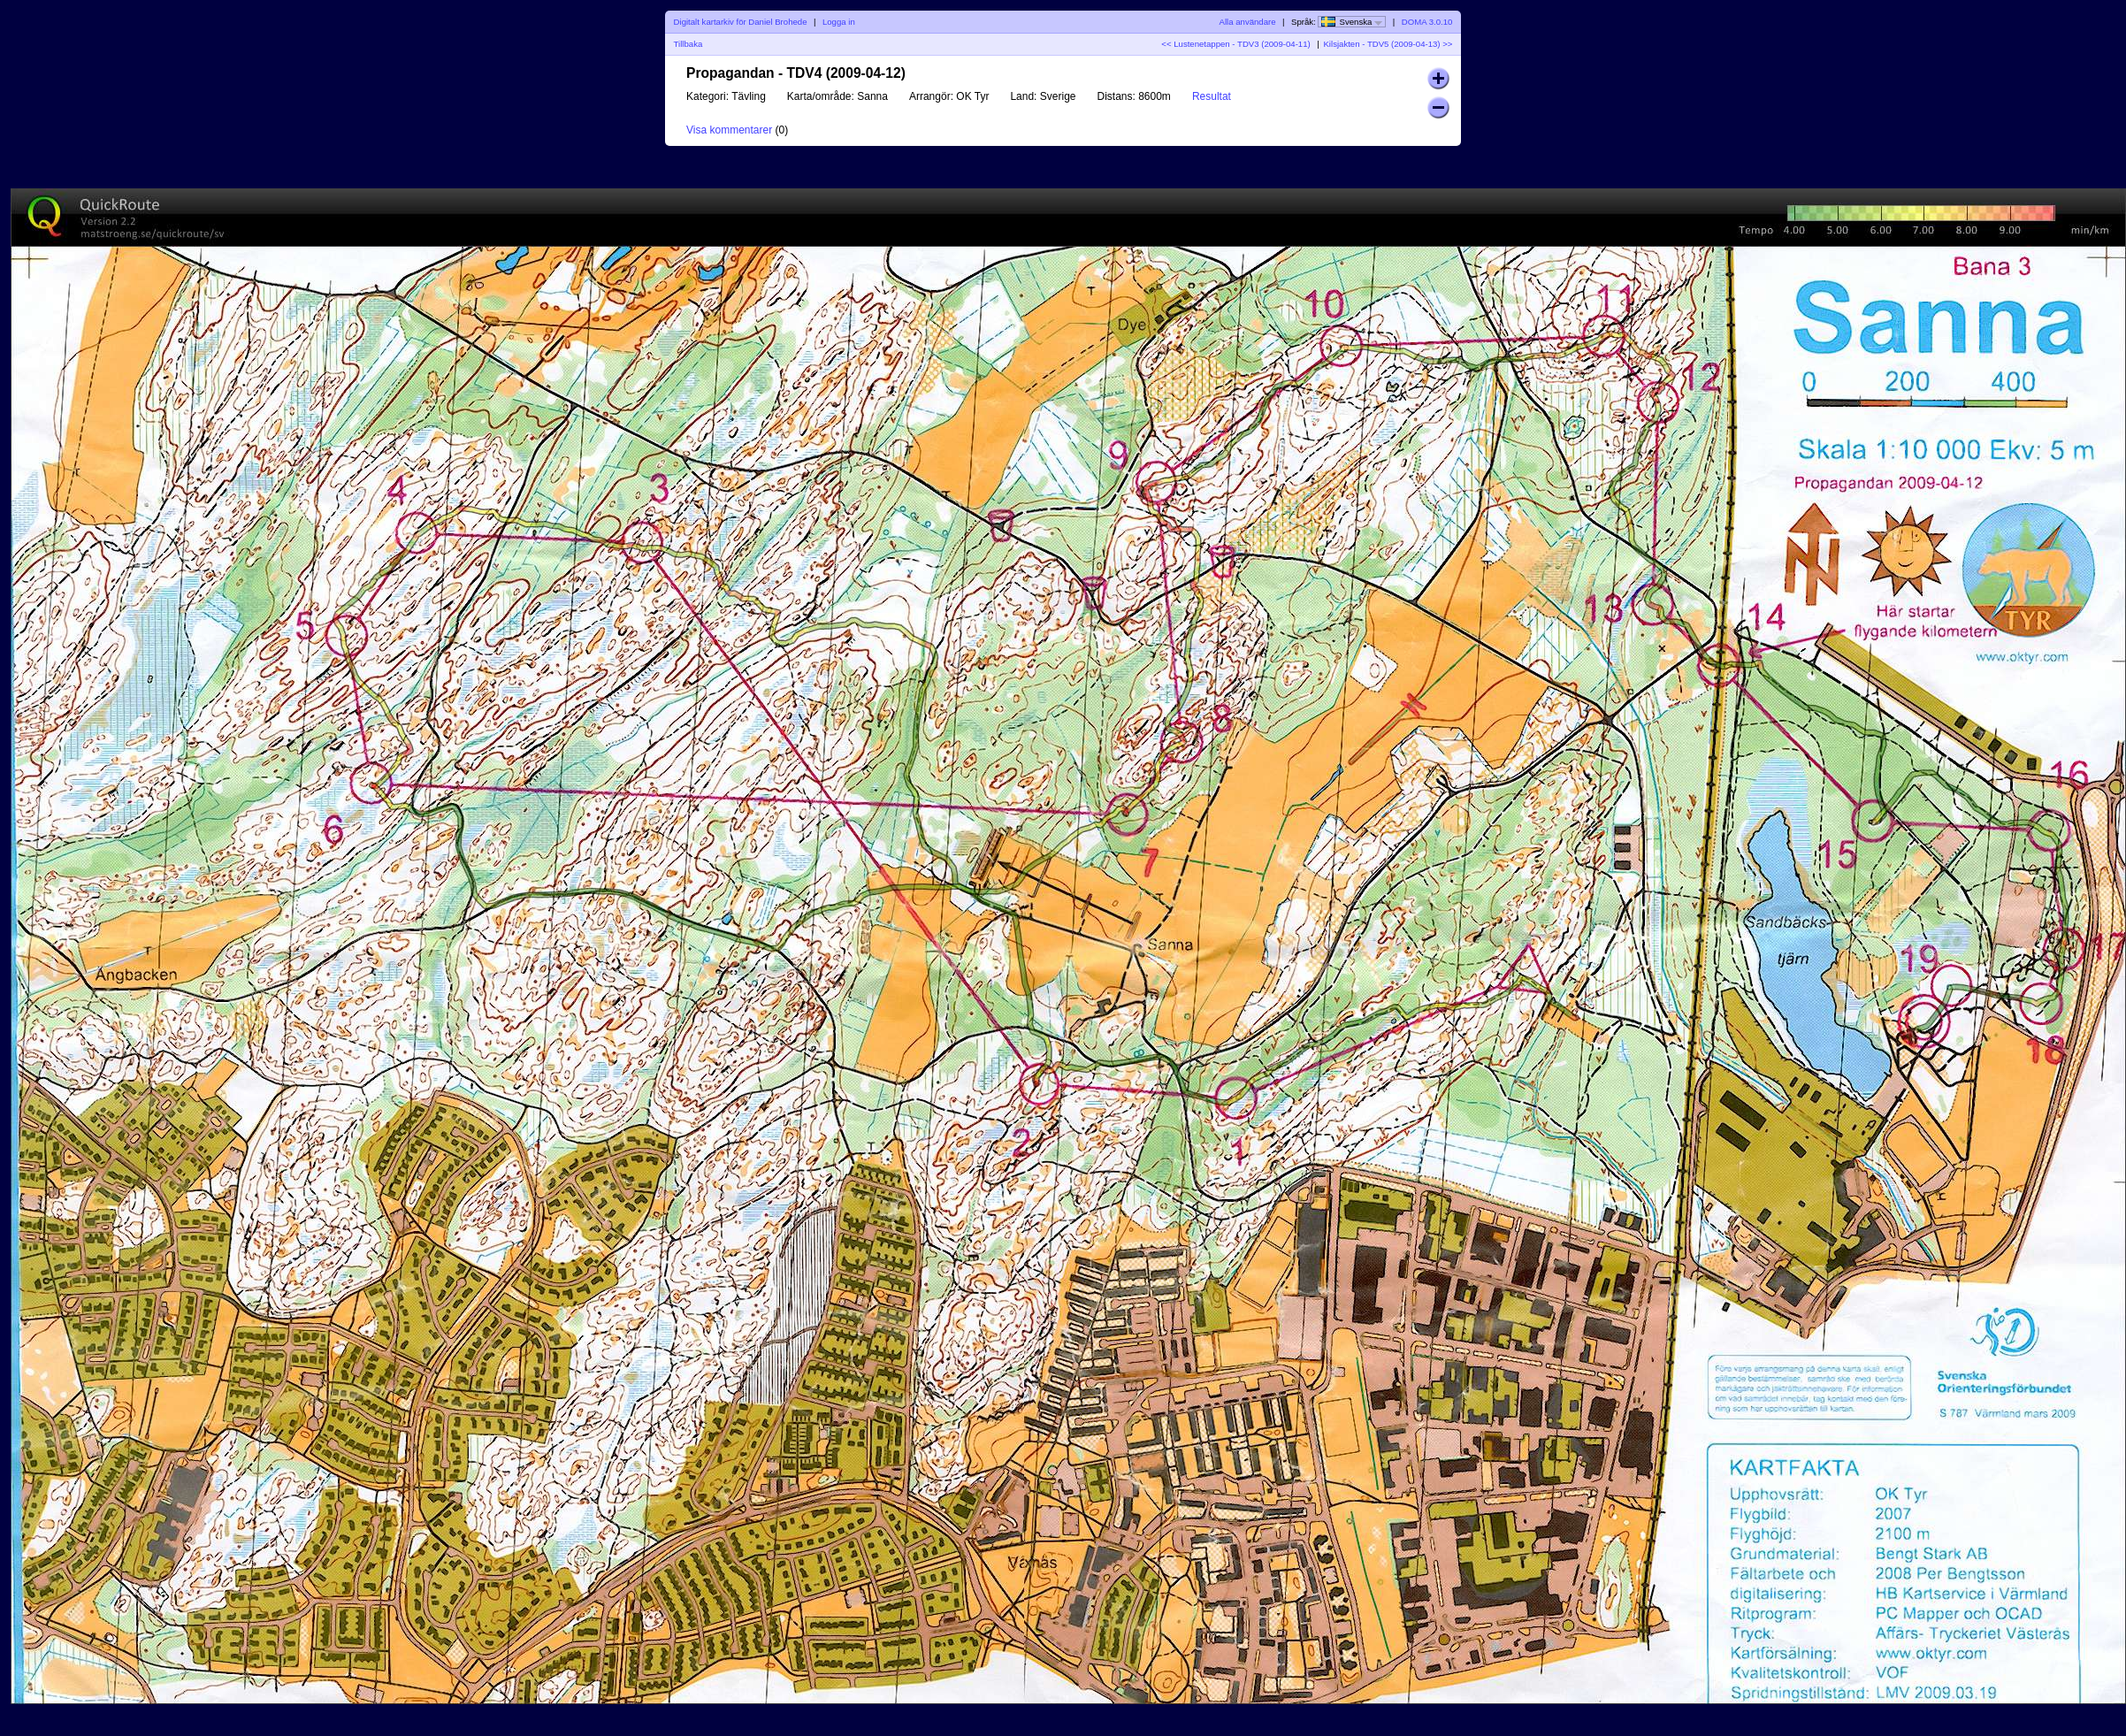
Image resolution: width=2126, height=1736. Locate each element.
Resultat (1211, 96)
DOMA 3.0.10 (1427, 22)
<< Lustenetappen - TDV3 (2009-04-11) (1235, 44)
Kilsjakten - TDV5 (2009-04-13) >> (1387, 44)
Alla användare (1248, 22)
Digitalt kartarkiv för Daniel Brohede (740, 22)
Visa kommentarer (729, 130)
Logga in (838, 22)
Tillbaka (688, 44)
